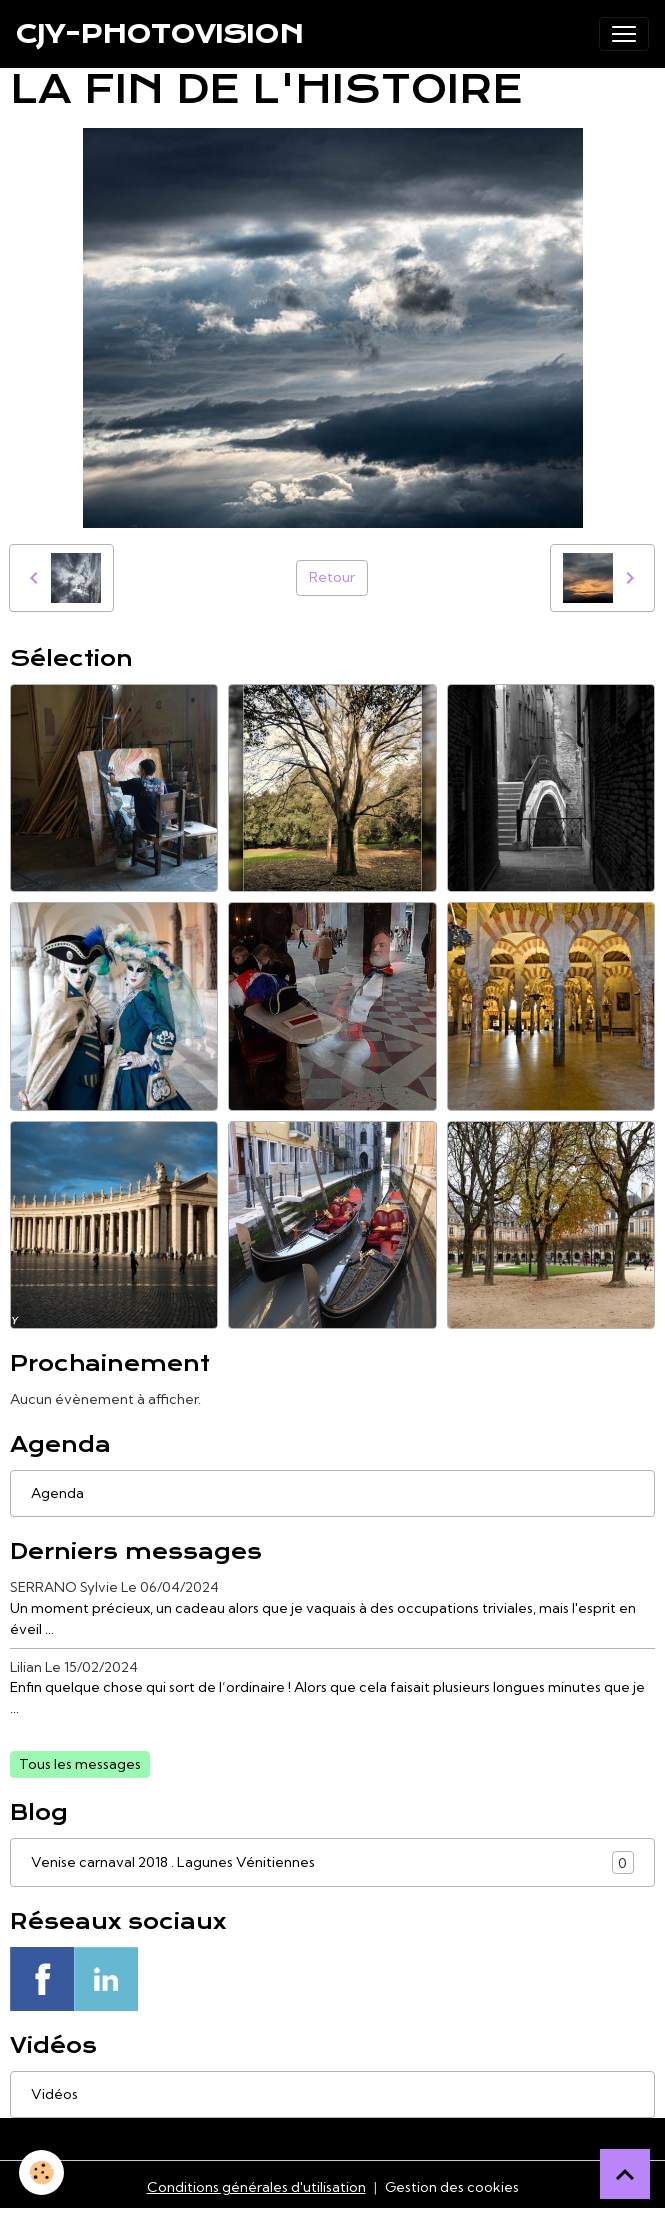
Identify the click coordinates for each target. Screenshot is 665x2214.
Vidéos (54, 2094)
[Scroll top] (625, 2174)
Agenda (57, 1493)
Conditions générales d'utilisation (256, 2187)
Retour (332, 577)
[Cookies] (42, 2172)
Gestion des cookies (452, 2187)
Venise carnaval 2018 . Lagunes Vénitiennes (332, 1862)
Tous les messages (80, 1764)
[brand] (159, 34)
